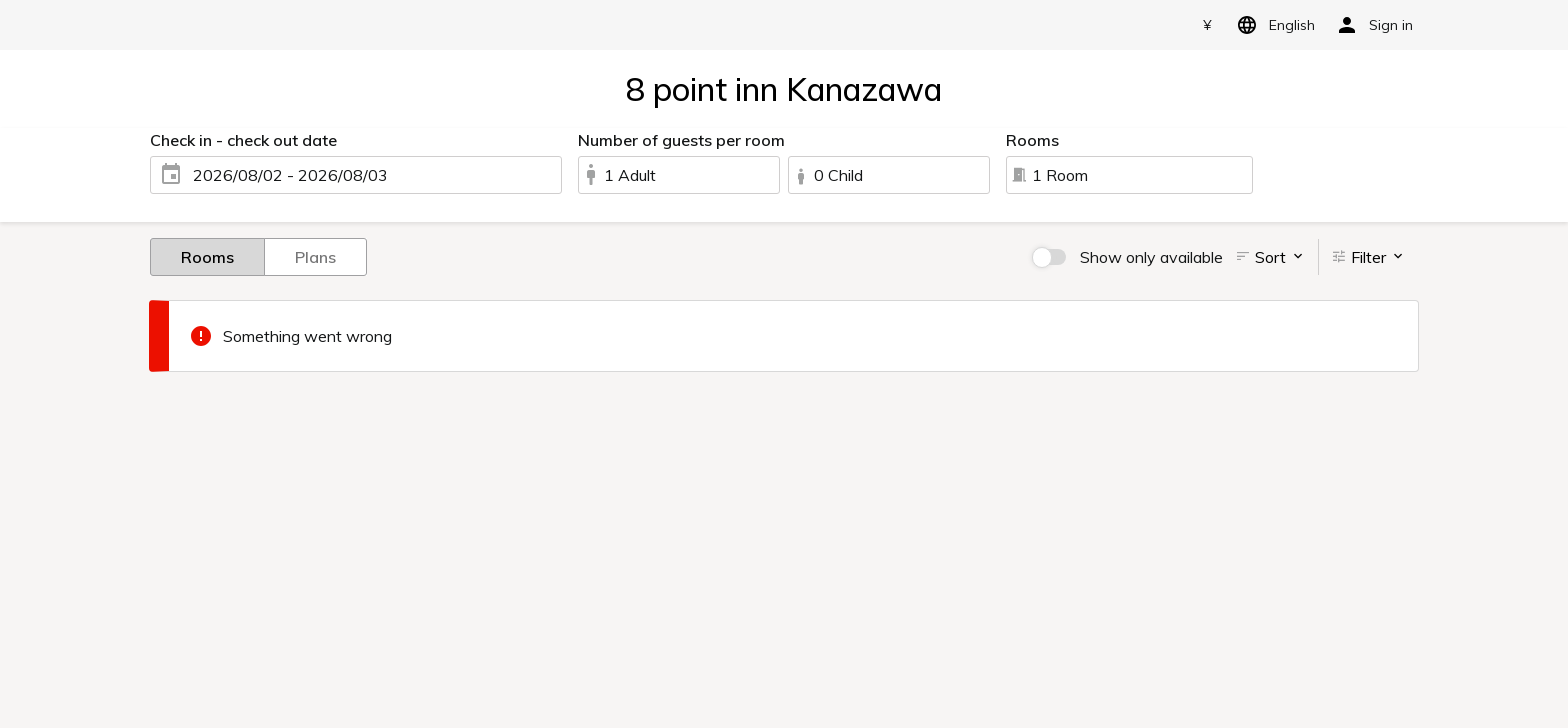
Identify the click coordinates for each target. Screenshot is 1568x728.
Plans (315, 256)
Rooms (207, 256)
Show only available (1151, 257)
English (1272, 25)
